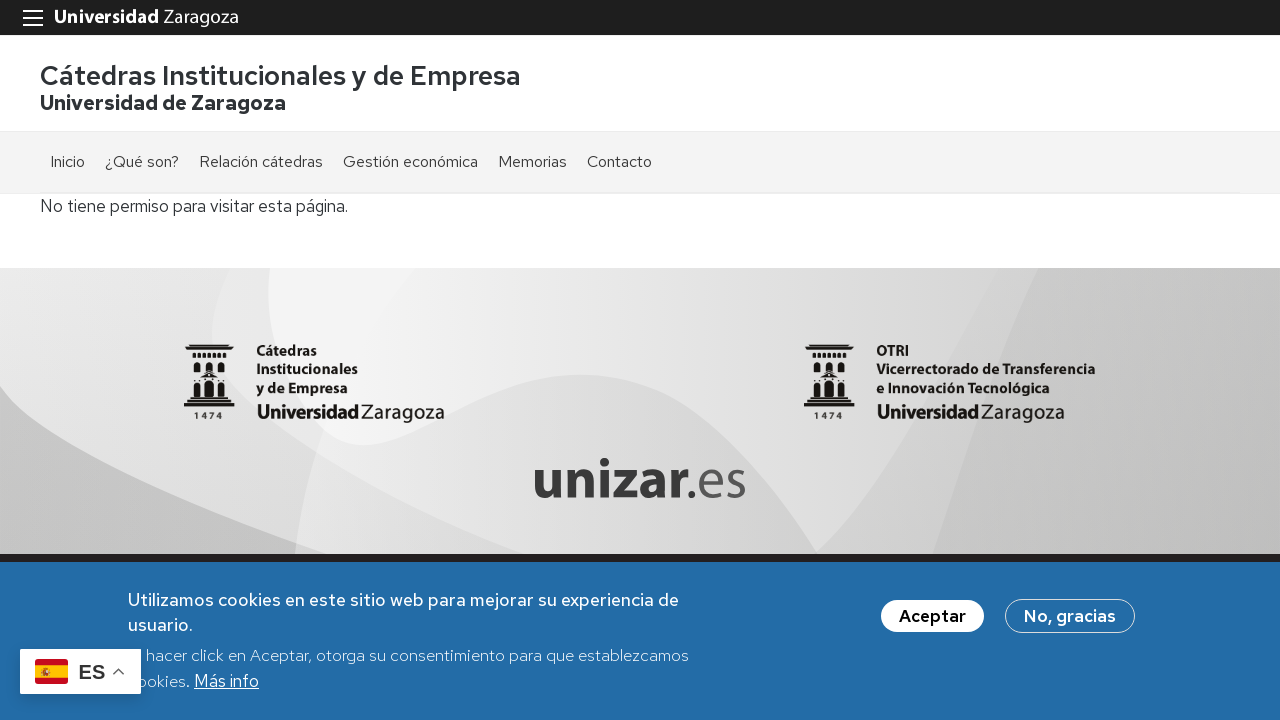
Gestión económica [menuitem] (410, 161)
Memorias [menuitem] (532, 161)
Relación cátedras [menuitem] (261, 161)
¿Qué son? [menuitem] (142, 161)
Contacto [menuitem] (619, 161)
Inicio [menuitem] (67, 161)
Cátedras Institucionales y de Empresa (280, 75)
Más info (226, 681)
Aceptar (932, 616)
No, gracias (1070, 616)
